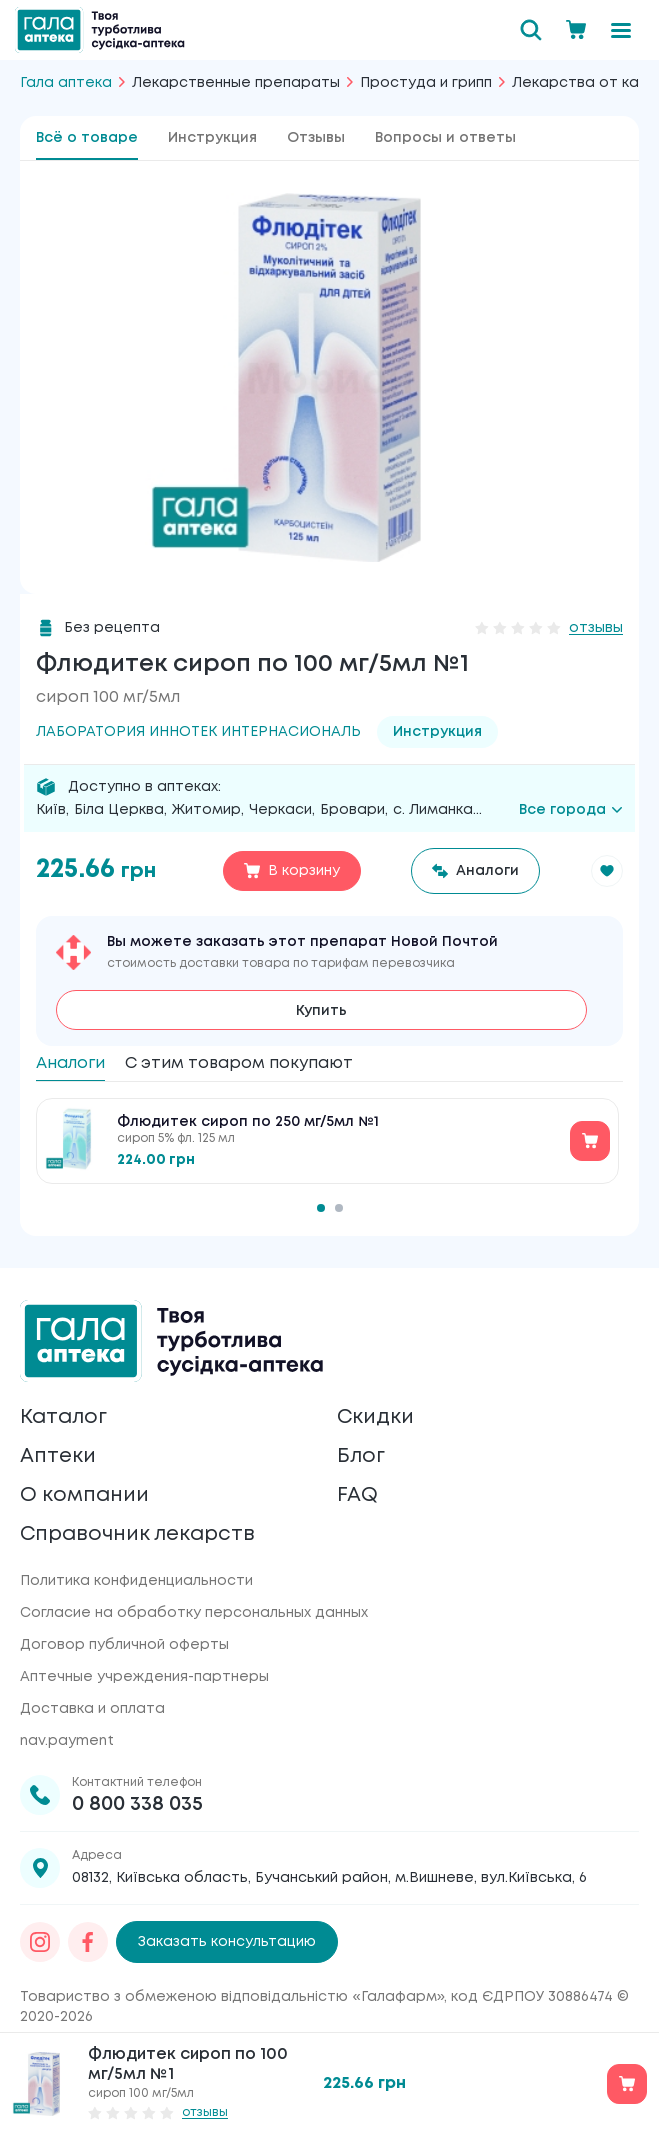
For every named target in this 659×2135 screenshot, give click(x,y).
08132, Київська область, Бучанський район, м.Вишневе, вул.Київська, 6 (329, 1878)
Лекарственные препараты (236, 83)
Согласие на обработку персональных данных (194, 1613)
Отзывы (316, 138)
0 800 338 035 (137, 1804)
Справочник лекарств (137, 1534)
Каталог (63, 1417)
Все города (571, 810)
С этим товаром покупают (239, 1063)
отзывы (596, 628)
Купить (321, 1011)
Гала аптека (66, 83)
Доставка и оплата (92, 1709)
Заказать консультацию (227, 1942)
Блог (361, 1456)
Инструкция (212, 138)
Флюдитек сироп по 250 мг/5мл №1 (248, 1122)
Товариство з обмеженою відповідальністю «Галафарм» (232, 1997)
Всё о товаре (87, 138)
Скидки (375, 1417)
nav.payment (67, 1741)
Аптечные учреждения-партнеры (144, 1677)
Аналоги (70, 1063)
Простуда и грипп (426, 83)
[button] (607, 871)
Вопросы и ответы (445, 138)
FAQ (357, 1495)
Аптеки (58, 1456)
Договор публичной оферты (124, 1645)
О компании (84, 1495)
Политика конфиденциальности (136, 1581)
